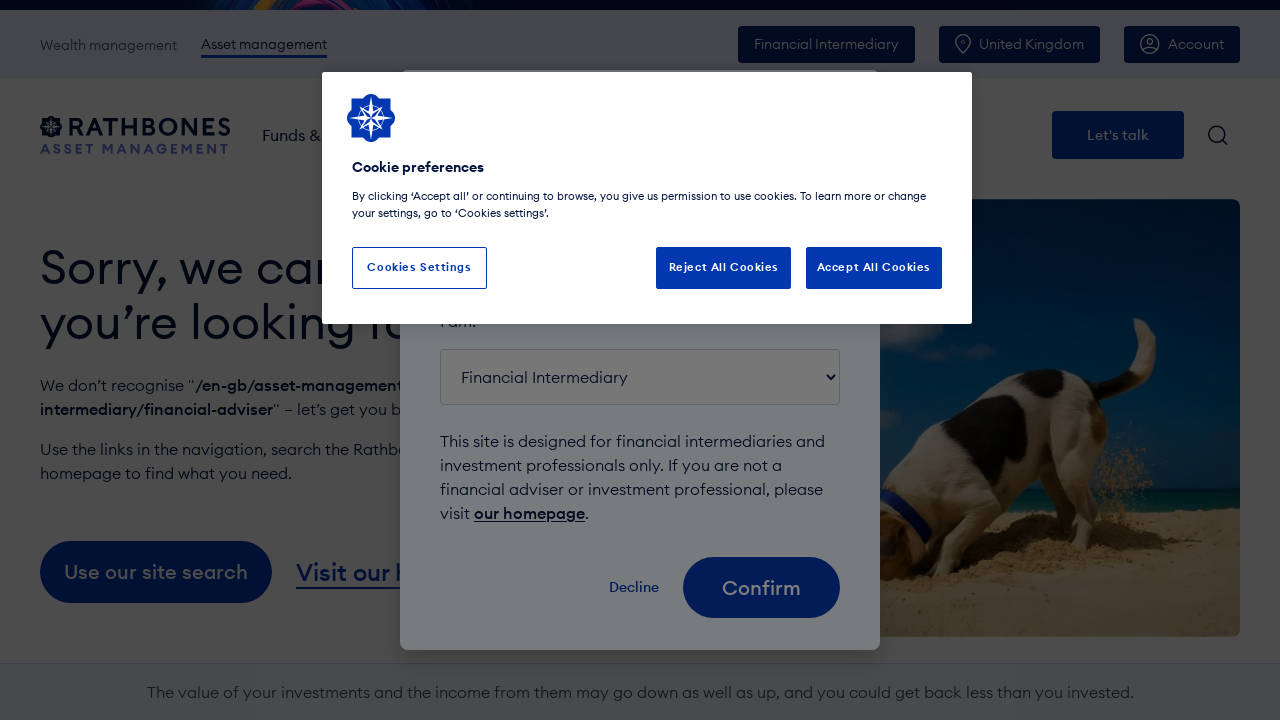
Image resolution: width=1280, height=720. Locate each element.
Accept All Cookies (874, 267)
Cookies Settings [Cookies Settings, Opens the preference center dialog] (419, 267)
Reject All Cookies (724, 267)
